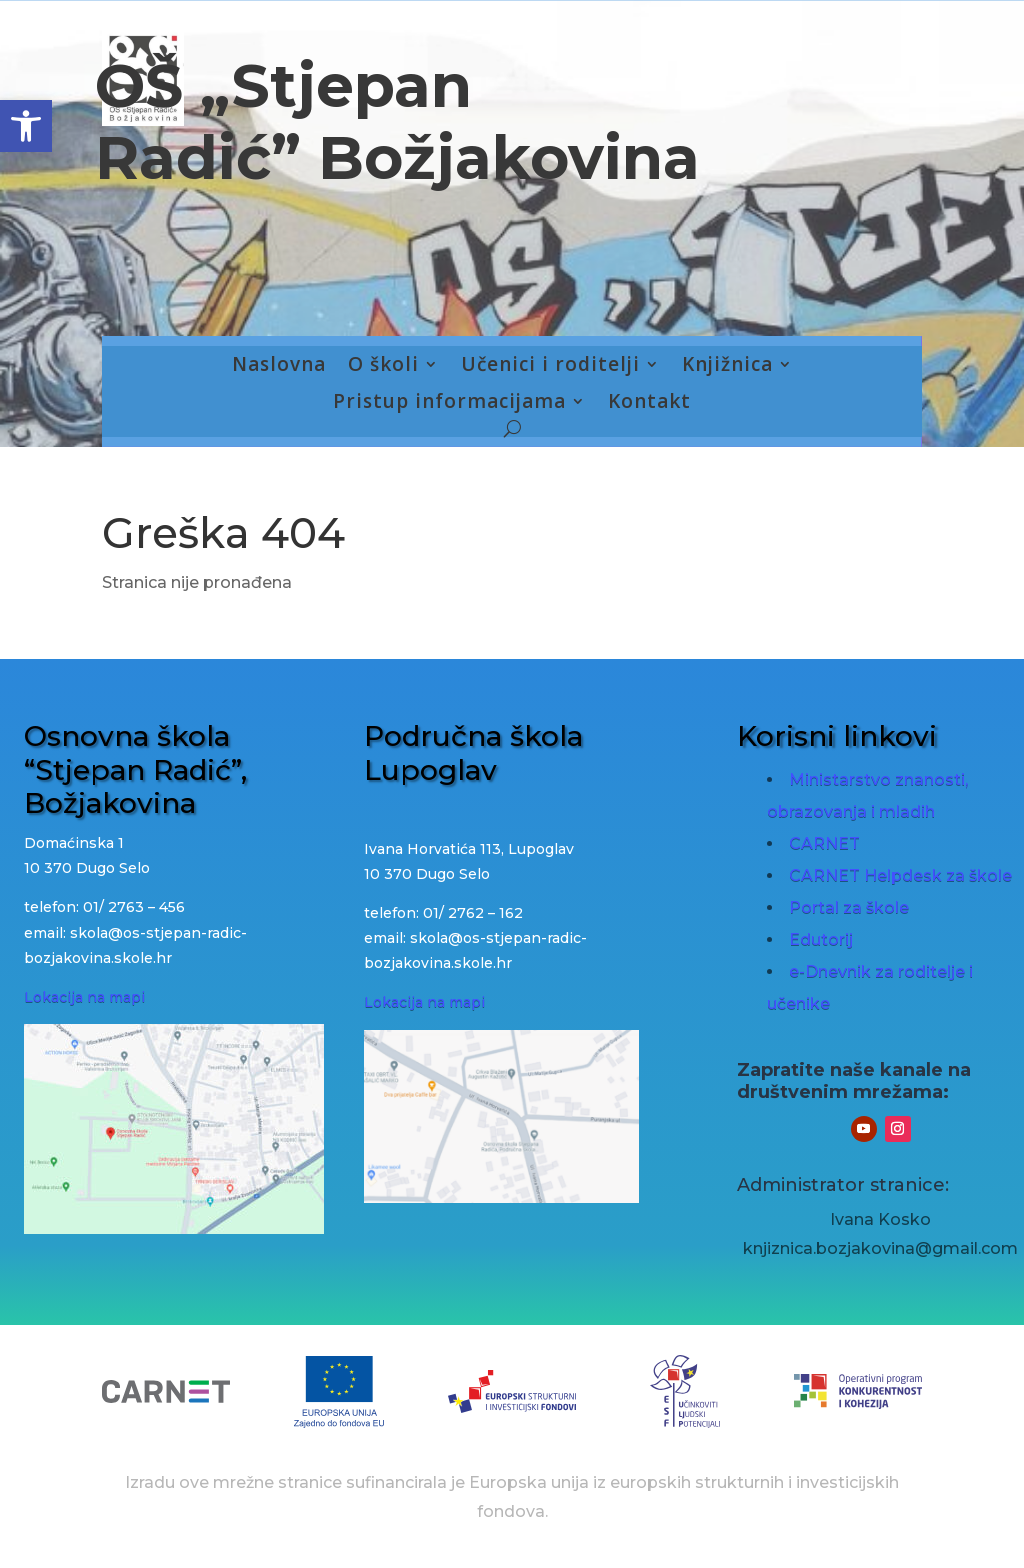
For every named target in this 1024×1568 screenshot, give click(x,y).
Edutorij (821, 939)
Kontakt (649, 402)
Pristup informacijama (449, 402)
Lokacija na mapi (84, 997)
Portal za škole (849, 907)
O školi (383, 365)
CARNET (824, 843)
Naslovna (279, 365)
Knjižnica (727, 365)
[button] (26, 126)
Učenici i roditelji (550, 365)
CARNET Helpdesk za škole (900, 875)
